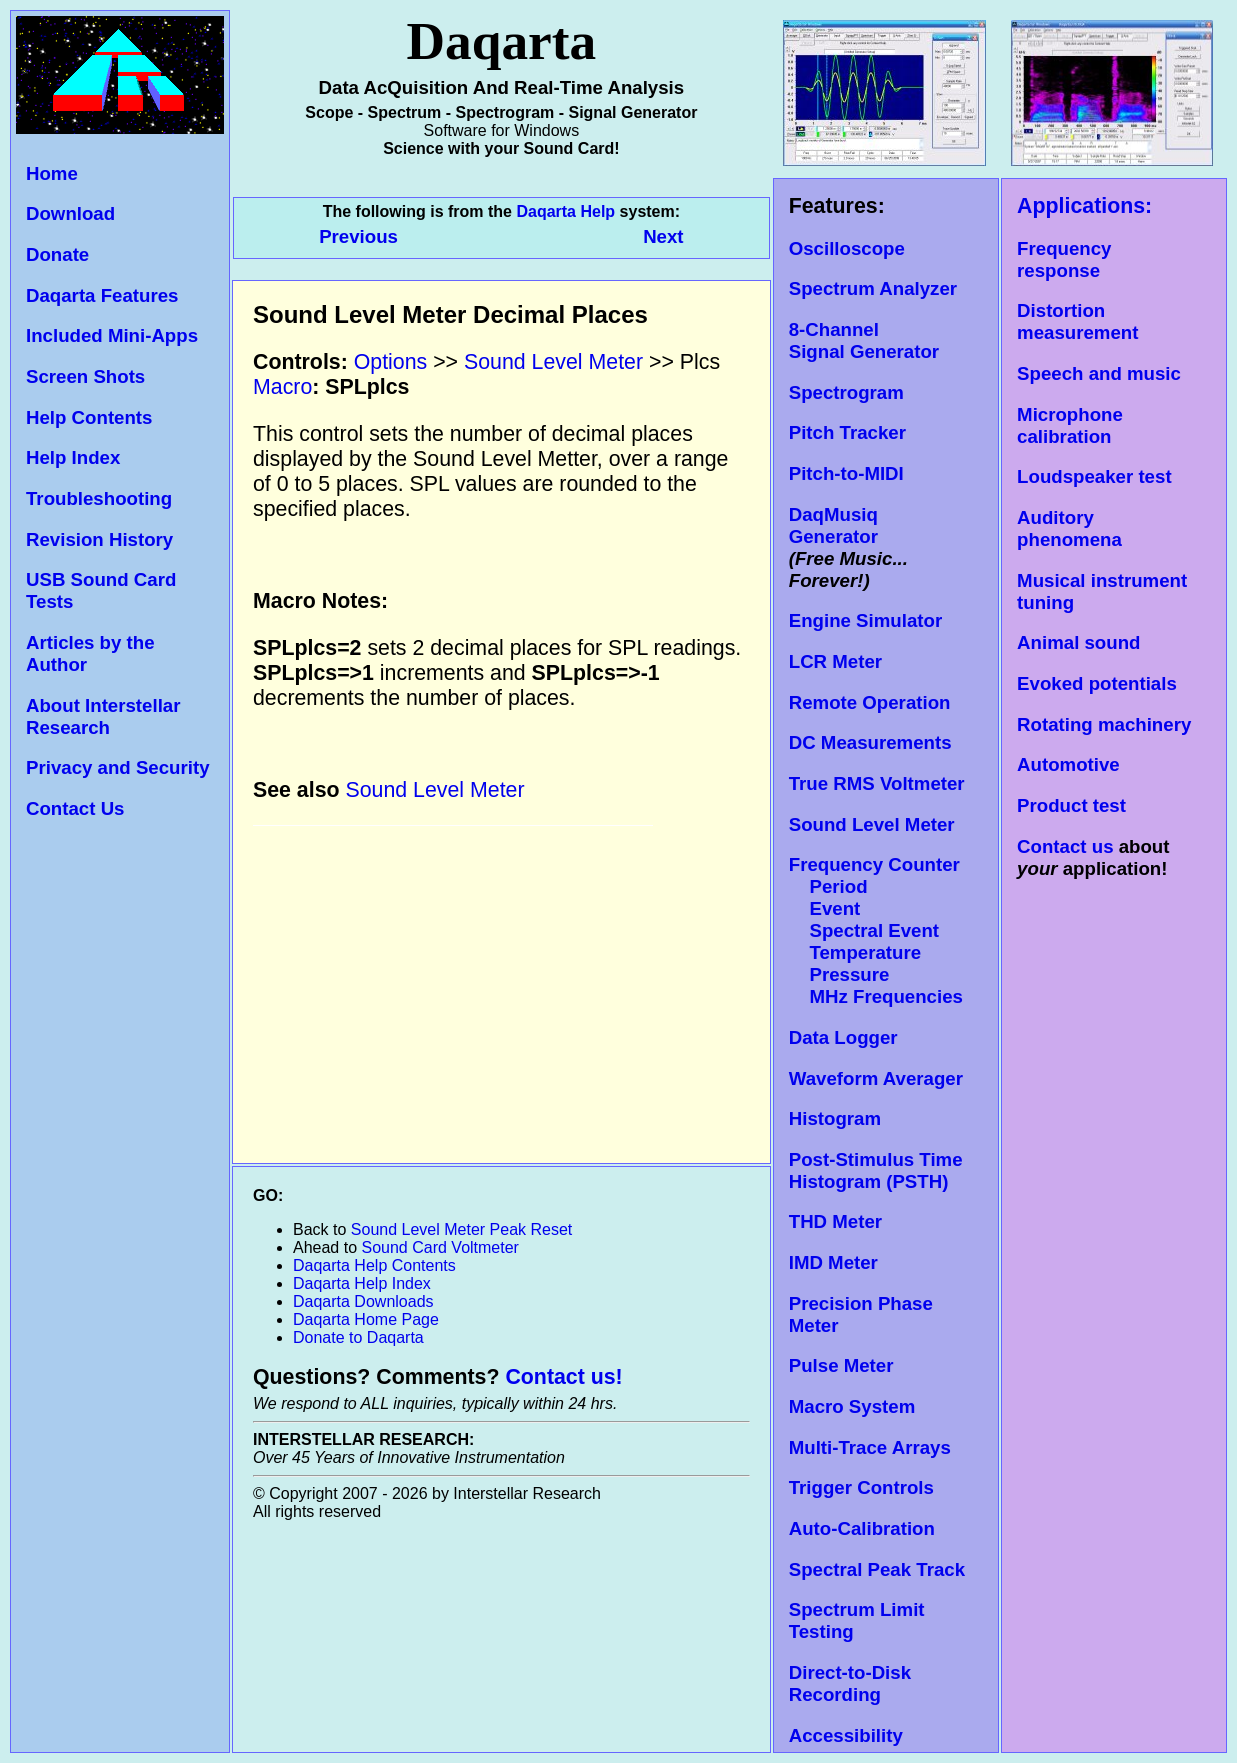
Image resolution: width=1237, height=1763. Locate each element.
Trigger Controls (861, 1487)
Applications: (1084, 206)
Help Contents (89, 417)
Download (70, 213)
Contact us (1065, 846)
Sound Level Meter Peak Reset (461, 1229)
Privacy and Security (118, 767)
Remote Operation (870, 702)
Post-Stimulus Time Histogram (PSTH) (876, 1170)
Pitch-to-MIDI (846, 473)
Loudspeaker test (1094, 476)
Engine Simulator (865, 620)
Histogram (835, 1118)
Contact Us (75, 808)
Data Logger (843, 1037)
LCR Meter (835, 661)
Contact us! (563, 1377)
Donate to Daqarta (358, 1337)
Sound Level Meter (872, 824)
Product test (1071, 805)
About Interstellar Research (103, 716)
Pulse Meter (841, 1365)
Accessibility (846, 1735)
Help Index (73, 457)
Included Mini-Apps (112, 335)
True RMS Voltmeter (877, 783)
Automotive (1068, 764)
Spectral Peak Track (877, 1569)
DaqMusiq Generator (833, 525)
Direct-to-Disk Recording (850, 1683)
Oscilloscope (847, 248)
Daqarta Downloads (363, 1301)
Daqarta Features (102, 295)
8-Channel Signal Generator (864, 340)
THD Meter (835, 1221)
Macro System (852, 1406)
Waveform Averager (876, 1078)
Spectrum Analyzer (873, 288)
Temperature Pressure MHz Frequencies (876, 974)
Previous (361, 236)
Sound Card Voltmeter (440, 1247)
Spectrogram (846, 392)
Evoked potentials (1097, 683)
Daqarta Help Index (362, 1283)
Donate (57, 254)
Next (663, 236)
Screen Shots (85, 376)
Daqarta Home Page (366, 1319)
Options (391, 362)
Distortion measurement (1077, 321)
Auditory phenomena (1069, 528)
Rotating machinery (1104, 724)
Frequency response (1064, 259)
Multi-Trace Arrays (870, 1447)
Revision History (99, 539)
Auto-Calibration (862, 1528)
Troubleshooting (99, 498)
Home (52, 173)
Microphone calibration (1070, 425)
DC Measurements (870, 742)
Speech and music (1099, 373)
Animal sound (1078, 642)
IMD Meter (833, 1262)
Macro (282, 387)
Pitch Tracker (847, 432)
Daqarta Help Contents (374, 1265)
